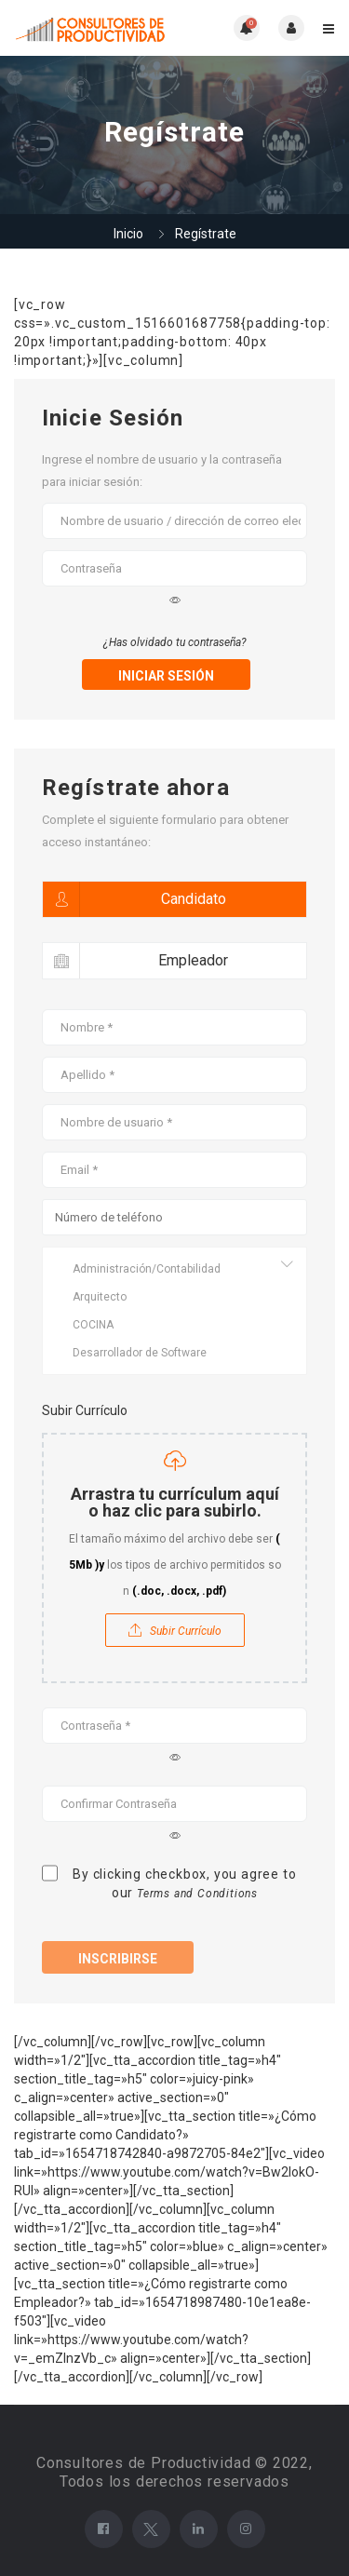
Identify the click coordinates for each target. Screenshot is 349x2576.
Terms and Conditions (197, 1893)
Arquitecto (174, 1297)
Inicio (128, 233)
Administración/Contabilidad (174, 1269)
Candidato (134, 899)
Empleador (135, 960)
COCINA (174, 1325)
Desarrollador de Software (174, 1353)
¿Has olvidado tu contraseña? (175, 642)
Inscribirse (117, 1958)
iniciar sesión (166, 675)
